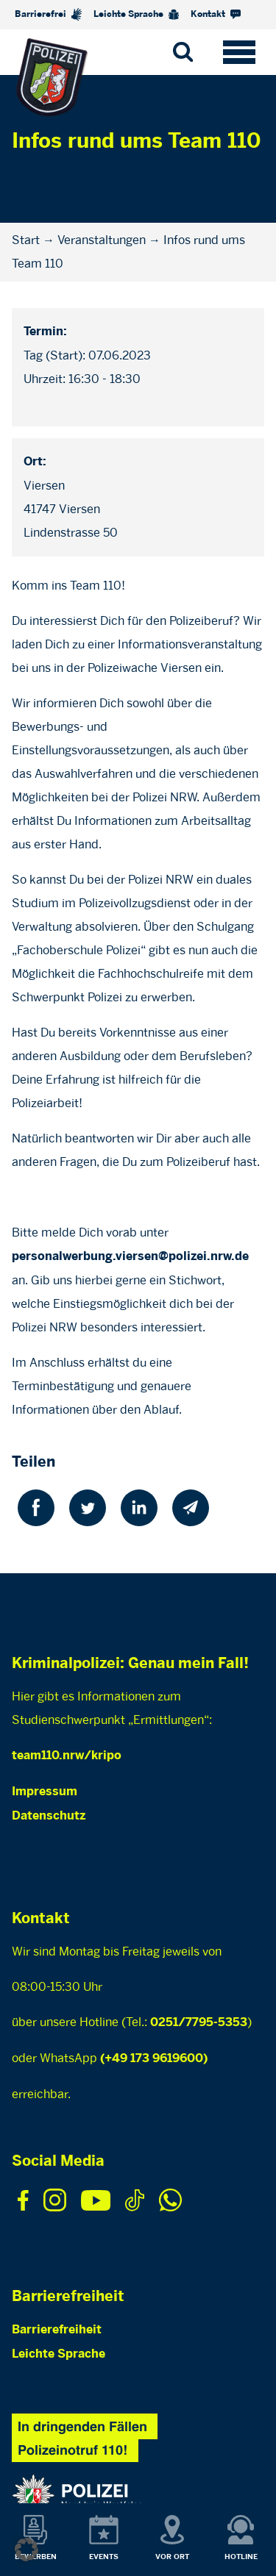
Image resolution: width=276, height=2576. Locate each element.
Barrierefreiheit (57, 2330)
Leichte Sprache (136, 15)
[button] (26, 2549)
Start (26, 240)
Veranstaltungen (101, 240)
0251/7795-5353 (198, 2022)
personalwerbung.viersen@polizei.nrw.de (130, 1256)
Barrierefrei (48, 14)
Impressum (44, 1791)
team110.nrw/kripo (66, 1755)
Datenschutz (48, 1816)
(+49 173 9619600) (154, 2058)
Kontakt (216, 14)
